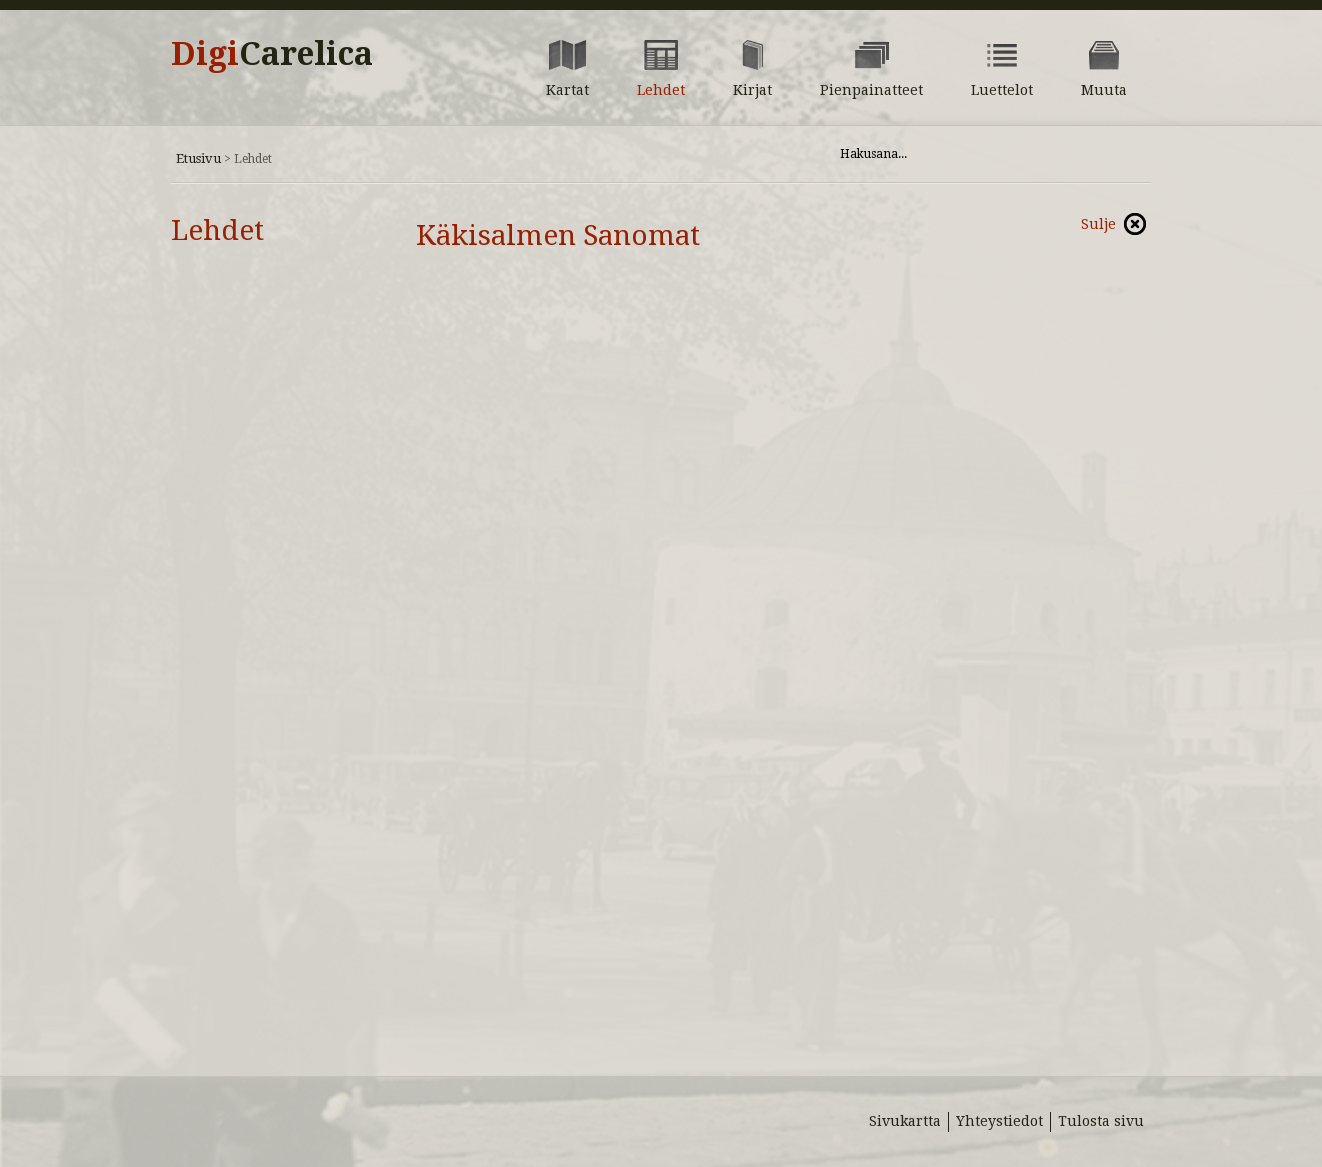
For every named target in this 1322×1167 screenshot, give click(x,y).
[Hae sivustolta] (969, 154)
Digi (272, 54)
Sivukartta (905, 1121)
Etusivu (198, 158)
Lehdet (217, 230)
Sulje (1098, 224)
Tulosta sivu (1101, 1121)
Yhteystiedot (999, 1121)
